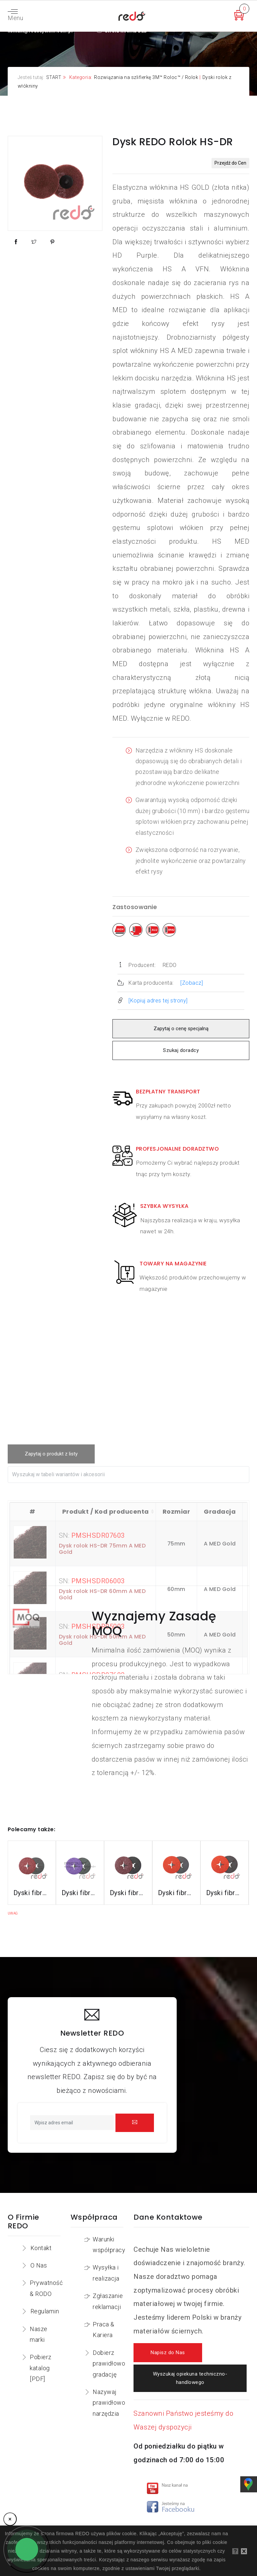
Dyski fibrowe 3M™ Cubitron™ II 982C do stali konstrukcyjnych (31, 1893)
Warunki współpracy (109, 2244)
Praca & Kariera (103, 2329)
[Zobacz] (191, 983)
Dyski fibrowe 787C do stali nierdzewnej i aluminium (224, 1893)
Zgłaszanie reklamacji (108, 2301)
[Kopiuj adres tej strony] (158, 1000)
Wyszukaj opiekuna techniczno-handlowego (190, 2378)
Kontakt (41, 2247)
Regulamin (44, 2311)
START (54, 77)
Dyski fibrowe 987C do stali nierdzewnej (176, 1893)
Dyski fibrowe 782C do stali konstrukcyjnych (128, 1893)
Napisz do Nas (168, 2352)
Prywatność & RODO (46, 2288)
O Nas (38, 2265)
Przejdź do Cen (230, 163)
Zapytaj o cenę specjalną (181, 1028)
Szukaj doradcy (181, 1050)
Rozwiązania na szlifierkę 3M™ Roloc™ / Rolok (146, 77)
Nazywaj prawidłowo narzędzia (109, 2402)
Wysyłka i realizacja (106, 2273)
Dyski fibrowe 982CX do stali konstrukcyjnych (80, 1893)
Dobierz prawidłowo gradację (109, 2363)
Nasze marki (39, 2334)
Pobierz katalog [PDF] (41, 2367)
